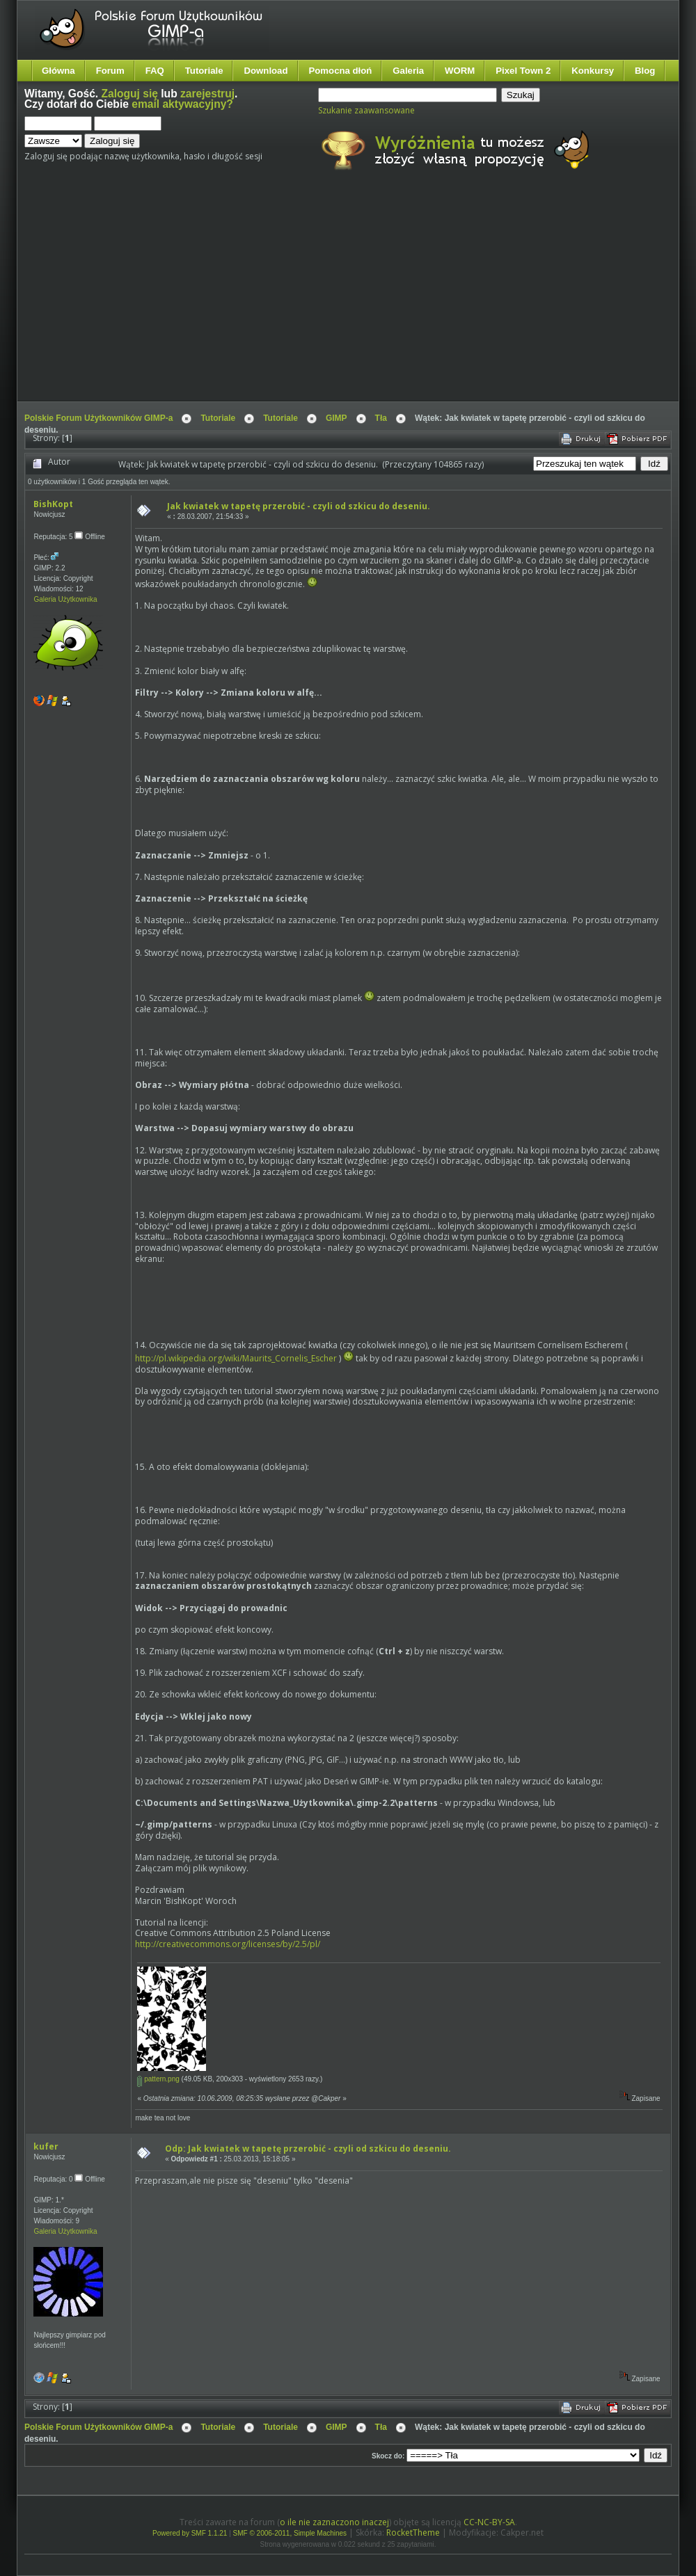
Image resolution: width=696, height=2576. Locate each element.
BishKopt (53, 504)
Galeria (408, 70)
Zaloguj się (130, 93)
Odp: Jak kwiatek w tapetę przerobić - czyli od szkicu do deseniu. (308, 2148)
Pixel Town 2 (523, 70)
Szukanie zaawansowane (366, 110)
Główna (58, 70)
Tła (381, 418)
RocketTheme (413, 2532)
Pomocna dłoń (340, 70)
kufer (45, 2146)
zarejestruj (207, 93)
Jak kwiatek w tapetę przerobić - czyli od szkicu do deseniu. (298, 506)
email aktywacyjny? (182, 104)
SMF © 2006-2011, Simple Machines (290, 2533)
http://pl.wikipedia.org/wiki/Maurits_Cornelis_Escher (236, 1358)
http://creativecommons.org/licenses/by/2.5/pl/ (227, 1944)
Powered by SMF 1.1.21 (189, 2533)
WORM (460, 70)
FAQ (154, 70)
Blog (645, 70)
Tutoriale (204, 70)
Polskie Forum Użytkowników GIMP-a (98, 418)
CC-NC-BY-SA (489, 2522)
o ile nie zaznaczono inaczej (334, 2522)
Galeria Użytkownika (65, 599)
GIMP (336, 418)
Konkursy (592, 70)
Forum (110, 70)
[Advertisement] (279, 297)
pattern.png (158, 2079)
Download (265, 70)
